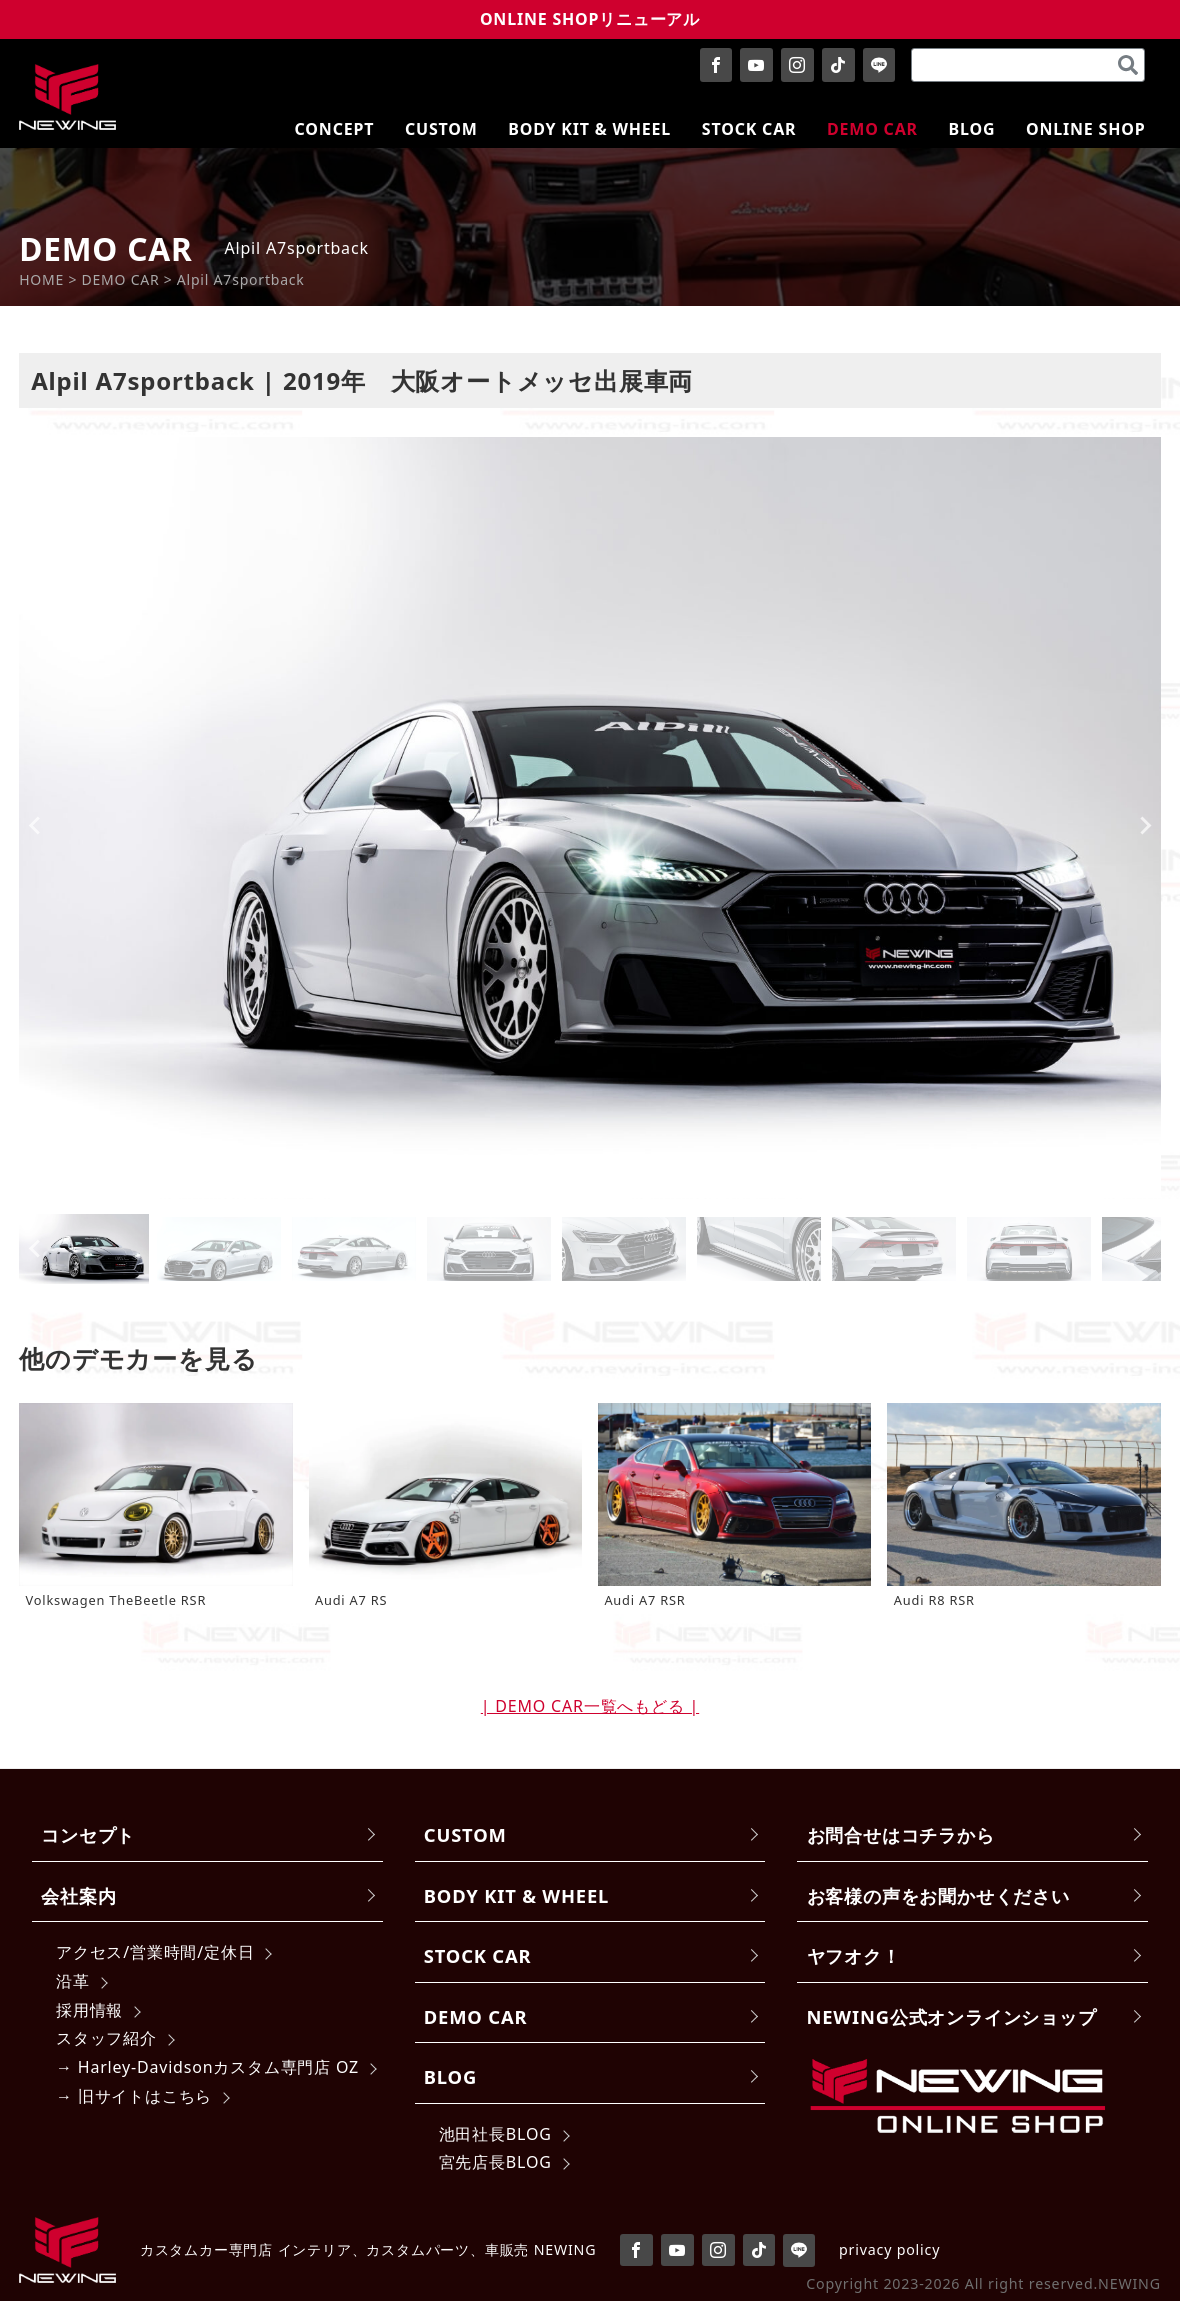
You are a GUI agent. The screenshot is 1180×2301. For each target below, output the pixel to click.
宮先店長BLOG (495, 2162)
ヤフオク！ (854, 1955)
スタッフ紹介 (106, 2038)
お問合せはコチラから (901, 1834)
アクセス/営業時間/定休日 (155, 1952)
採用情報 (89, 2010)
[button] (84, 1249)
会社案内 (78, 1895)
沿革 (73, 1981)
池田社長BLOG (495, 2134)
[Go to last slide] (35, 826)
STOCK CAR (478, 1955)
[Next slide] (1145, 826)
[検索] (1128, 65)
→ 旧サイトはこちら (134, 2096)
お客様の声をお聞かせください (938, 1895)
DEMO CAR (475, 2016)
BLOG (450, 2076)
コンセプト (88, 1834)
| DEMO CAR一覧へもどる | (590, 1706)
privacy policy (889, 2249)
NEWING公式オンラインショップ (952, 2016)
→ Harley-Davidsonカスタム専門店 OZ (207, 2067)
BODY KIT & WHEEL (516, 1895)
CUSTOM (465, 1834)
